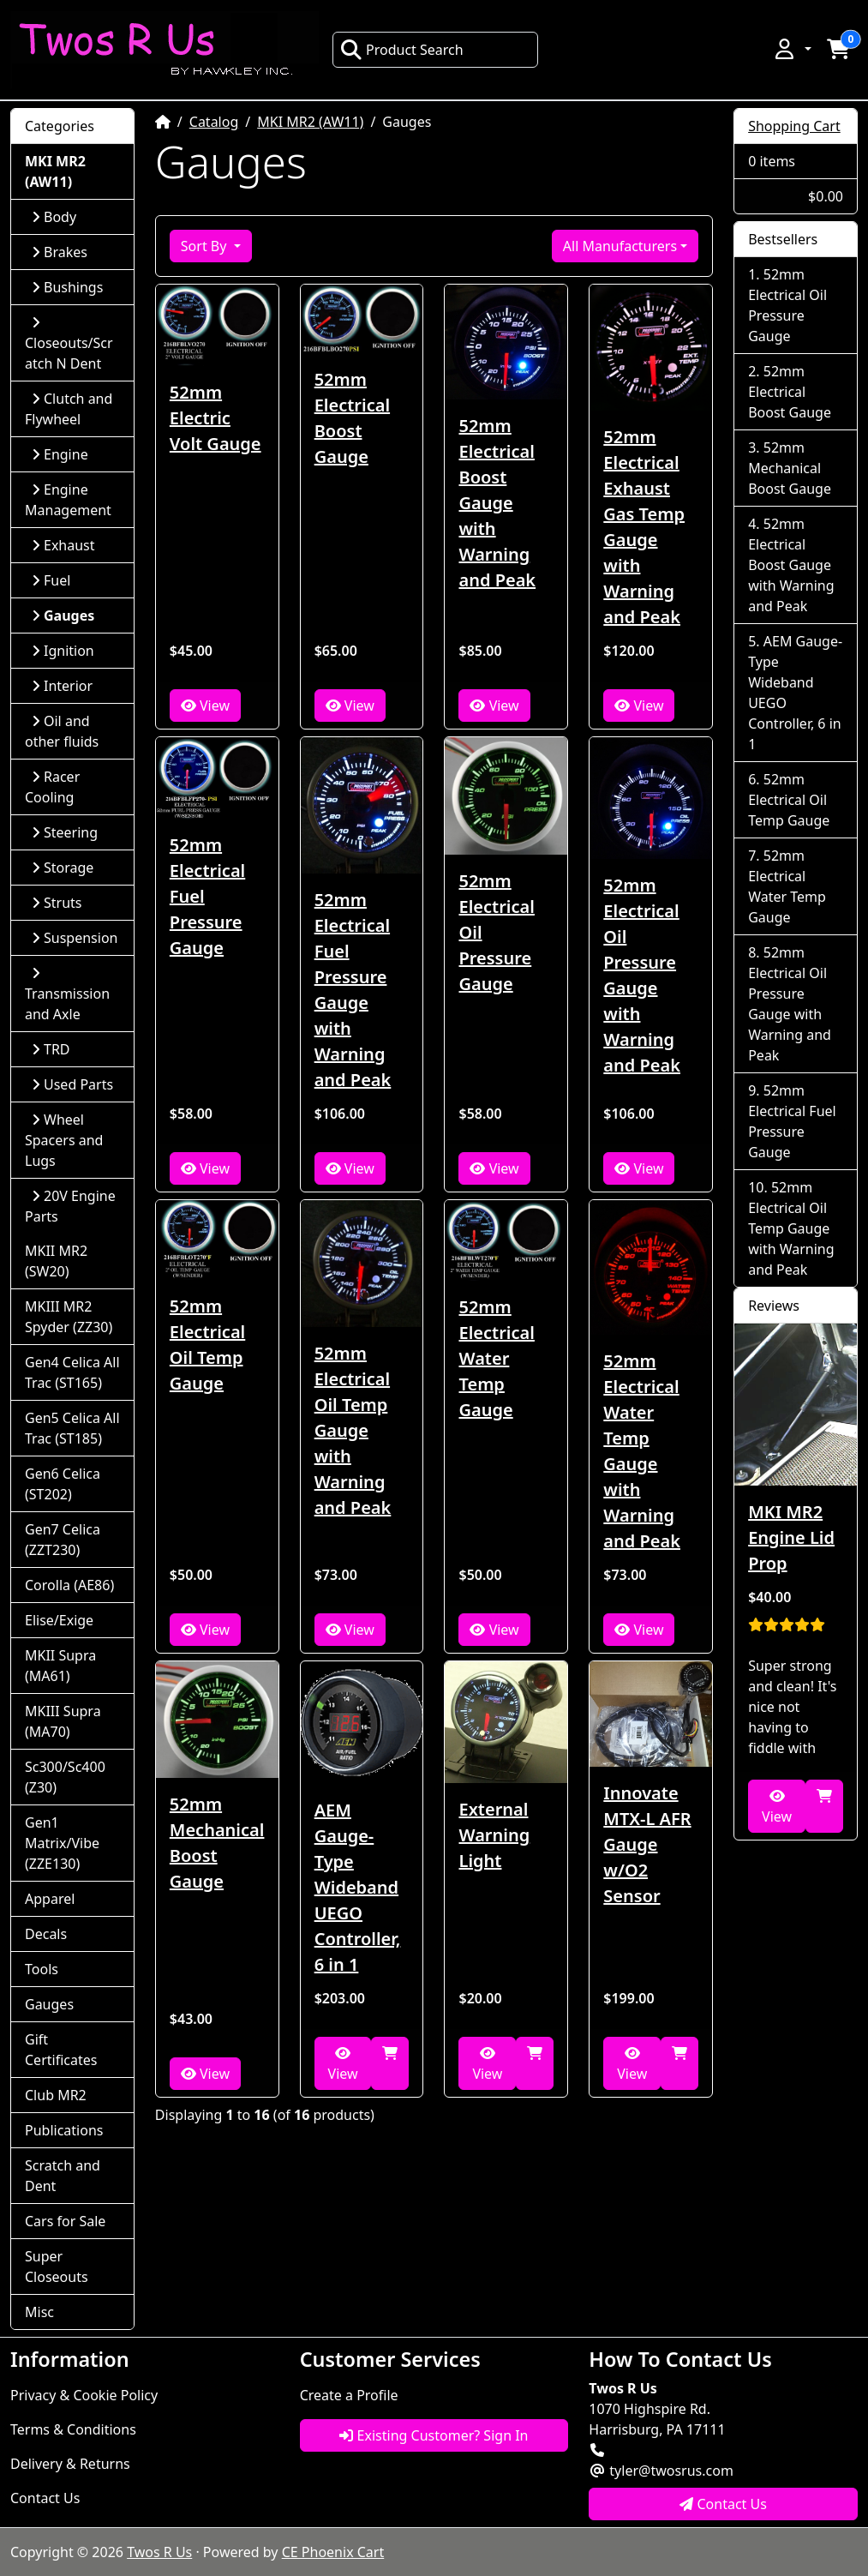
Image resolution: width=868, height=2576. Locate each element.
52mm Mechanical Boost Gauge (217, 1842)
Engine (60, 454)
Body (54, 216)
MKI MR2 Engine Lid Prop (791, 1537)
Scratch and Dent (62, 2175)
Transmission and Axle (67, 995)
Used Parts (72, 1084)
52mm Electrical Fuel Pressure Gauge (207, 896)
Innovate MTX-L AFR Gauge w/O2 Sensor (647, 1844)
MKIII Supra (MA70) (63, 1721)
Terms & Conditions (73, 2429)
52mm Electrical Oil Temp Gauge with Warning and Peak (353, 1430)
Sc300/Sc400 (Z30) (65, 1777)
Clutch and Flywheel (68, 409)
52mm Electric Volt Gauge (215, 418)
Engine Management (68, 499)
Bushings (67, 287)
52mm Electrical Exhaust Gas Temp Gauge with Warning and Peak (644, 526)
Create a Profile (349, 2395)
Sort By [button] (205, 246)
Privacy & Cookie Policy (84, 2395)
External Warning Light (494, 1835)
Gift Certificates (61, 2049)
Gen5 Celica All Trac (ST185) (72, 1428)
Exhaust (63, 545)
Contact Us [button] (723, 2504)
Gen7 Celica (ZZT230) (62, 1539)
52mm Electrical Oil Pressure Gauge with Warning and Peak (641, 975)
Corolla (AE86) (69, 1585)
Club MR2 (56, 2095)
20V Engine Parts (70, 1206)
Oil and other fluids (62, 731)
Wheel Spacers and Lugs (64, 1140)
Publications (64, 2130)
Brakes (59, 252)
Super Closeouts (56, 2266)
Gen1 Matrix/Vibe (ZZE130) (62, 1843)
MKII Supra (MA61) (60, 1665)
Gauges (49, 2004)
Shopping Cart (794, 126)
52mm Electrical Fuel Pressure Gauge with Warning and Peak (353, 989)
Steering (65, 832)
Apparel (50, 1898)
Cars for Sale (65, 2221)
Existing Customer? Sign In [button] (433, 2435)
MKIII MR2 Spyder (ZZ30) (68, 1316)
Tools (41, 1969)
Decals (46, 1933)
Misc (39, 2312)
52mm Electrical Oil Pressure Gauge (496, 932)
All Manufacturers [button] (620, 246)
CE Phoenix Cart (333, 2552)
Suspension (74, 937)
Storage (62, 867)
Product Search (402, 49)
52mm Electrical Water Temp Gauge (496, 1358)
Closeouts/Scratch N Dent (69, 344)
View (205, 705)
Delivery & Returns (70, 2463)
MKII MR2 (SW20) (56, 1261)
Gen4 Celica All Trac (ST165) (72, 1372)
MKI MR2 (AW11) (310, 121)
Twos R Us (159, 2552)
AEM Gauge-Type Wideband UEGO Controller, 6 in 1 (357, 1887)
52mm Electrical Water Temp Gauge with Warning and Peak (641, 1450)
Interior (62, 685)
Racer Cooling (52, 787)
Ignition (63, 650)
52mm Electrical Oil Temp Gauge (207, 1344)
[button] (791, 49)
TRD (51, 1049)
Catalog (214, 121)
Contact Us (45, 2498)
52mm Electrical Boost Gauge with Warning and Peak (497, 502)
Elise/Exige (59, 1620)
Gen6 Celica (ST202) (62, 1484)
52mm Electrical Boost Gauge (352, 418)
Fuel (51, 580)
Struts (57, 902)
